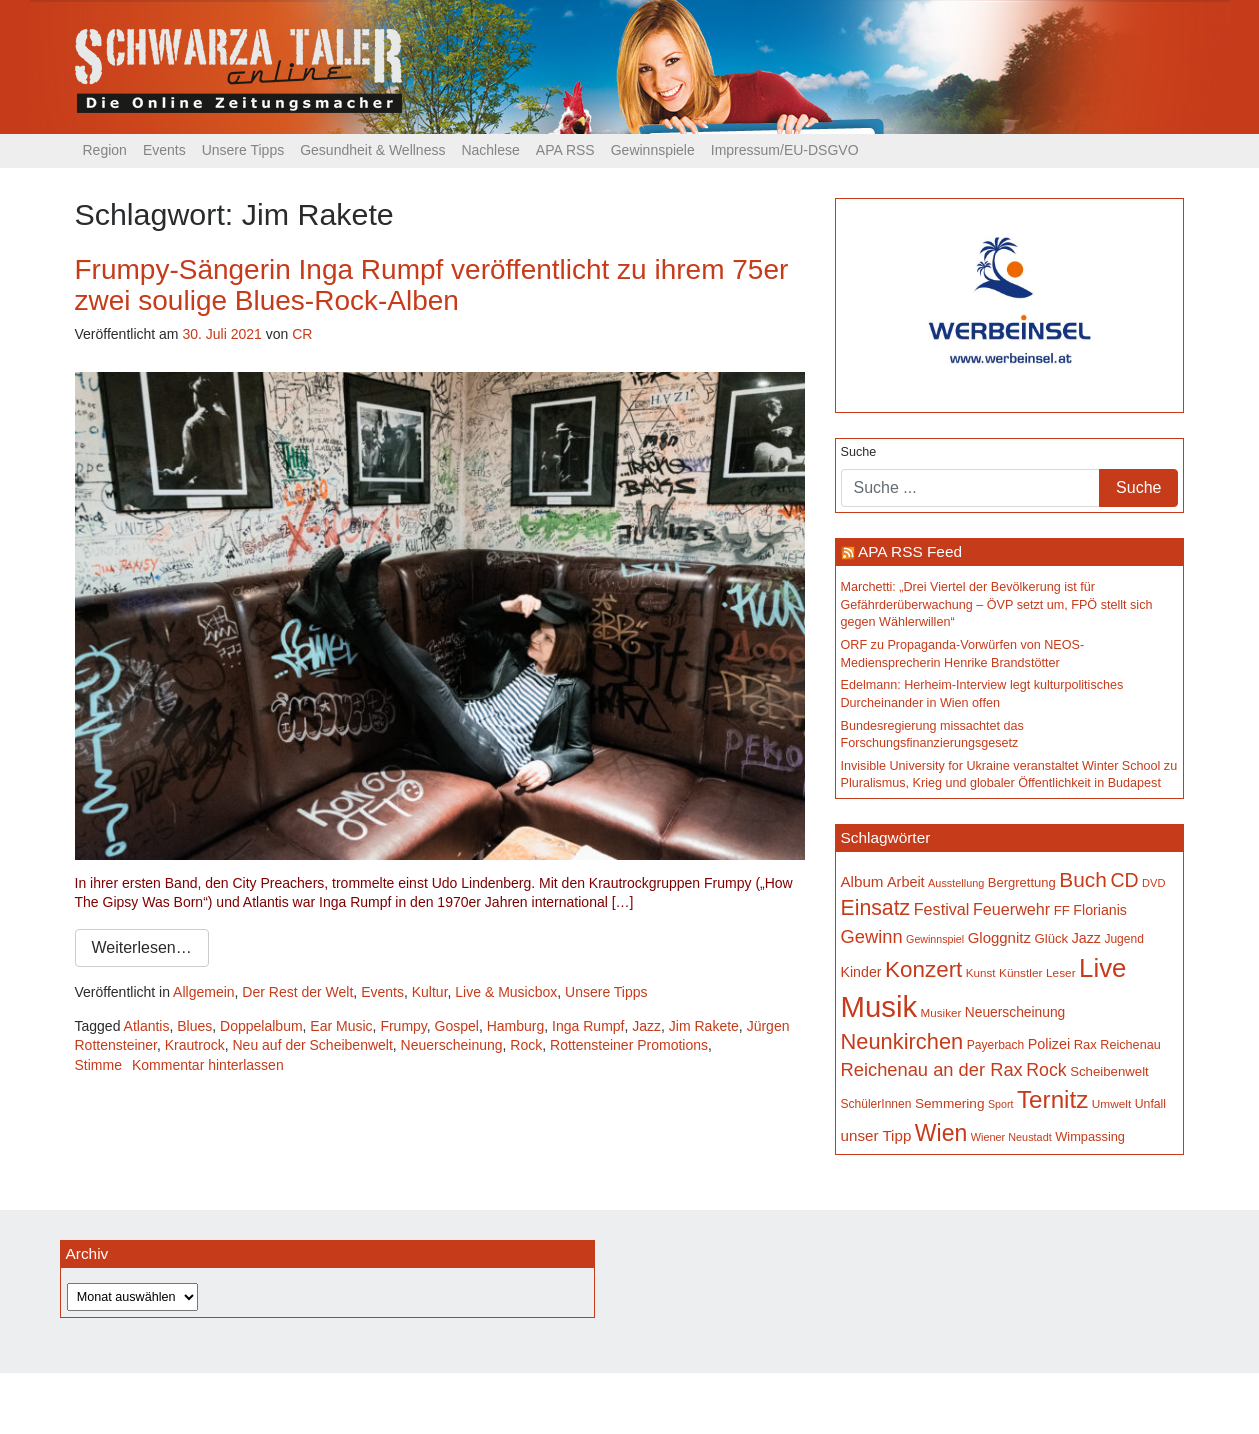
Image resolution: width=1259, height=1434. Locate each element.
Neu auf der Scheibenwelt (312, 1045)
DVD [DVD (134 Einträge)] (1153, 883)
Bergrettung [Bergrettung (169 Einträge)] (1022, 882)
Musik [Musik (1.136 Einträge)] (879, 1006)
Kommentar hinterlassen (208, 1065)
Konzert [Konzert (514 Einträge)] (923, 969)
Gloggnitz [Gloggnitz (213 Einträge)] (999, 937)
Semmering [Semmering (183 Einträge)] (950, 1103)
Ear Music (341, 1026)
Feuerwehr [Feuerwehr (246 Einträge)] (1011, 909)
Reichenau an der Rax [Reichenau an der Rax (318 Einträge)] (932, 1069)
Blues (194, 1026)
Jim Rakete (704, 1026)
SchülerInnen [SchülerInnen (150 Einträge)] (876, 1104)
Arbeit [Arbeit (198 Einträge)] (906, 882)
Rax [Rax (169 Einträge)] (1085, 1044)
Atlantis (147, 1026)
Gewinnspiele (653, 150)
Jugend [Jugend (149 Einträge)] (1123, 939)
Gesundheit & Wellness (372, 150)
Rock (526, 1045)
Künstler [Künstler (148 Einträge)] (1020, 973)
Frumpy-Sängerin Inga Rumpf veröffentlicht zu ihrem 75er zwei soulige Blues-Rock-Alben (432, 285)
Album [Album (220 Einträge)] (862, 881)
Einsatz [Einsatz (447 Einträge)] (876, 908)
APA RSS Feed (910, 551)
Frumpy (403, 1026)
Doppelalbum (261, 1026)
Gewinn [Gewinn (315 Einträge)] (872, 936)
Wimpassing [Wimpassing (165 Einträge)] (1090, 1136)
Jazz (646, 1026)
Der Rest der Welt (297, 992)
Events (164, 150)
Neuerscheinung (452, 1045)
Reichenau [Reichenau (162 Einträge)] (1130, 1045)
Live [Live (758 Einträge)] (1102, 968)
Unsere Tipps (243, 150)
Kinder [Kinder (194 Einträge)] (861, 972)
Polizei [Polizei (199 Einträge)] (1049, 1044)
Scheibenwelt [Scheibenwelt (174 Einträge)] (1109, 1071)
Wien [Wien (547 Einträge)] (941, 1133)
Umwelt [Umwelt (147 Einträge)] (1111, 1104)
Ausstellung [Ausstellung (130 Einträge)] (956, 883)
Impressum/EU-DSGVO (785, 150)
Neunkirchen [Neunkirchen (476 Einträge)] (902, 1041)
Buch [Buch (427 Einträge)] (1083, 879)
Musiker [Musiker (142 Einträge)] (941, 1012)
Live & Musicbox (506, 992)
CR (302, 334)
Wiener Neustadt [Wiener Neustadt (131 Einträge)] (1011, 1137)
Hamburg (516, 1026)
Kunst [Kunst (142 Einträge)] (981, 972)
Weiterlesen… (142, 947)
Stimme (98, 1065)
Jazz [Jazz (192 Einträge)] (1086, 938)
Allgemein (203, 992)
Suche (859, 452)
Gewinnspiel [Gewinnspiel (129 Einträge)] (935, 939)
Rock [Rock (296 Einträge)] (1046, 1070)
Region (105, 150)
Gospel (457, 1026)
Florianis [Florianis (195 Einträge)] (1100, 910)
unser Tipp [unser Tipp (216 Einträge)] (876, 1135)
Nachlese (490, 150)
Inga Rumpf (588, 1026)
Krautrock (195, 1045)
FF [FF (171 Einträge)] (1062, 910)
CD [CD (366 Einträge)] (1124, 880)
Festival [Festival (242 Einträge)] (942, 909)
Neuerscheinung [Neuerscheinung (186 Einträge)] (1015, 1012)
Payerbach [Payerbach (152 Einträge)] (996, 1045)
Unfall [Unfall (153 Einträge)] (1150, 1104)
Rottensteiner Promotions (629, 1045)
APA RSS (565, 150)
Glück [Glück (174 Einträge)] (1051, 938)
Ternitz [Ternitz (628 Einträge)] (1052, 1099)
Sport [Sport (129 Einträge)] (1000, 1104)
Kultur (430, 992)
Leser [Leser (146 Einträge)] (1061, 973)
